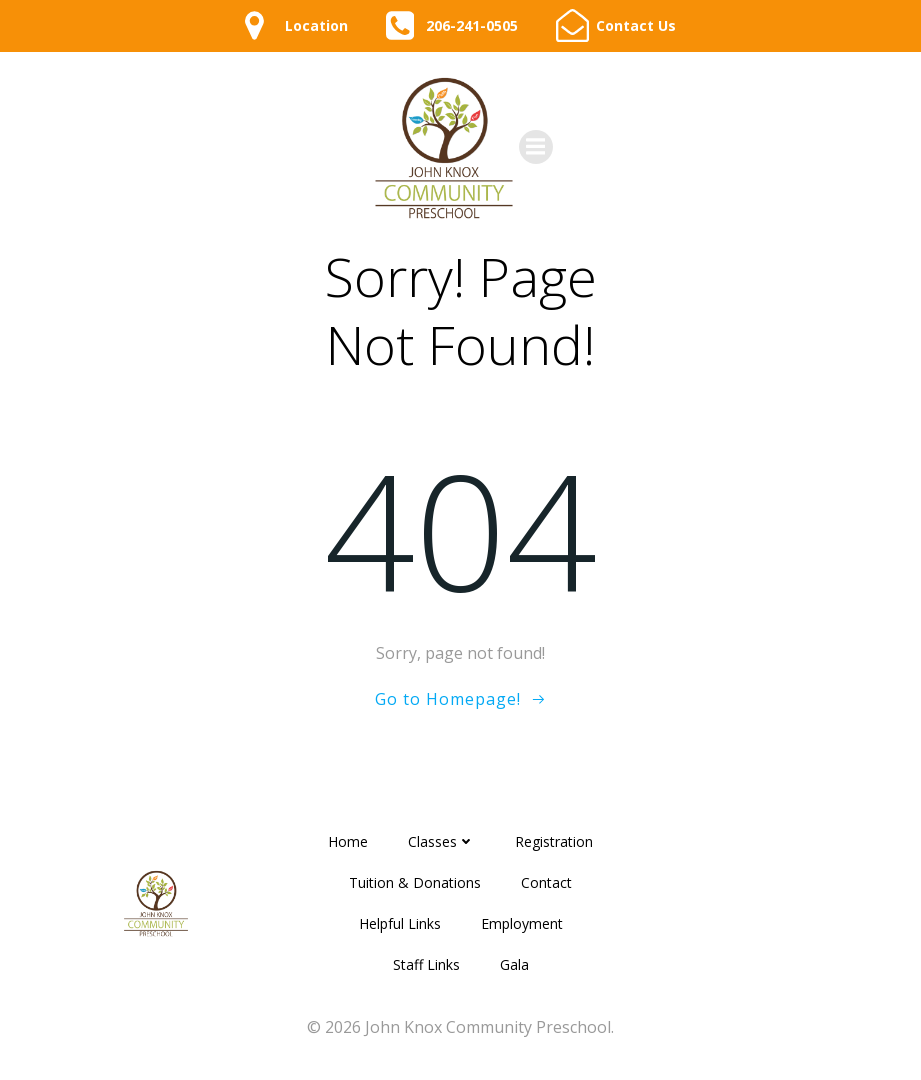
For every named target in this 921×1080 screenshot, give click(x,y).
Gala (514, 964)
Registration (554, 841)
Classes (441, 841)
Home (348, 841)
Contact (546, 882)
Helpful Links (400, 923)
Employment (522, 923)
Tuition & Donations (415, 882)
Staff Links (426, 964)
